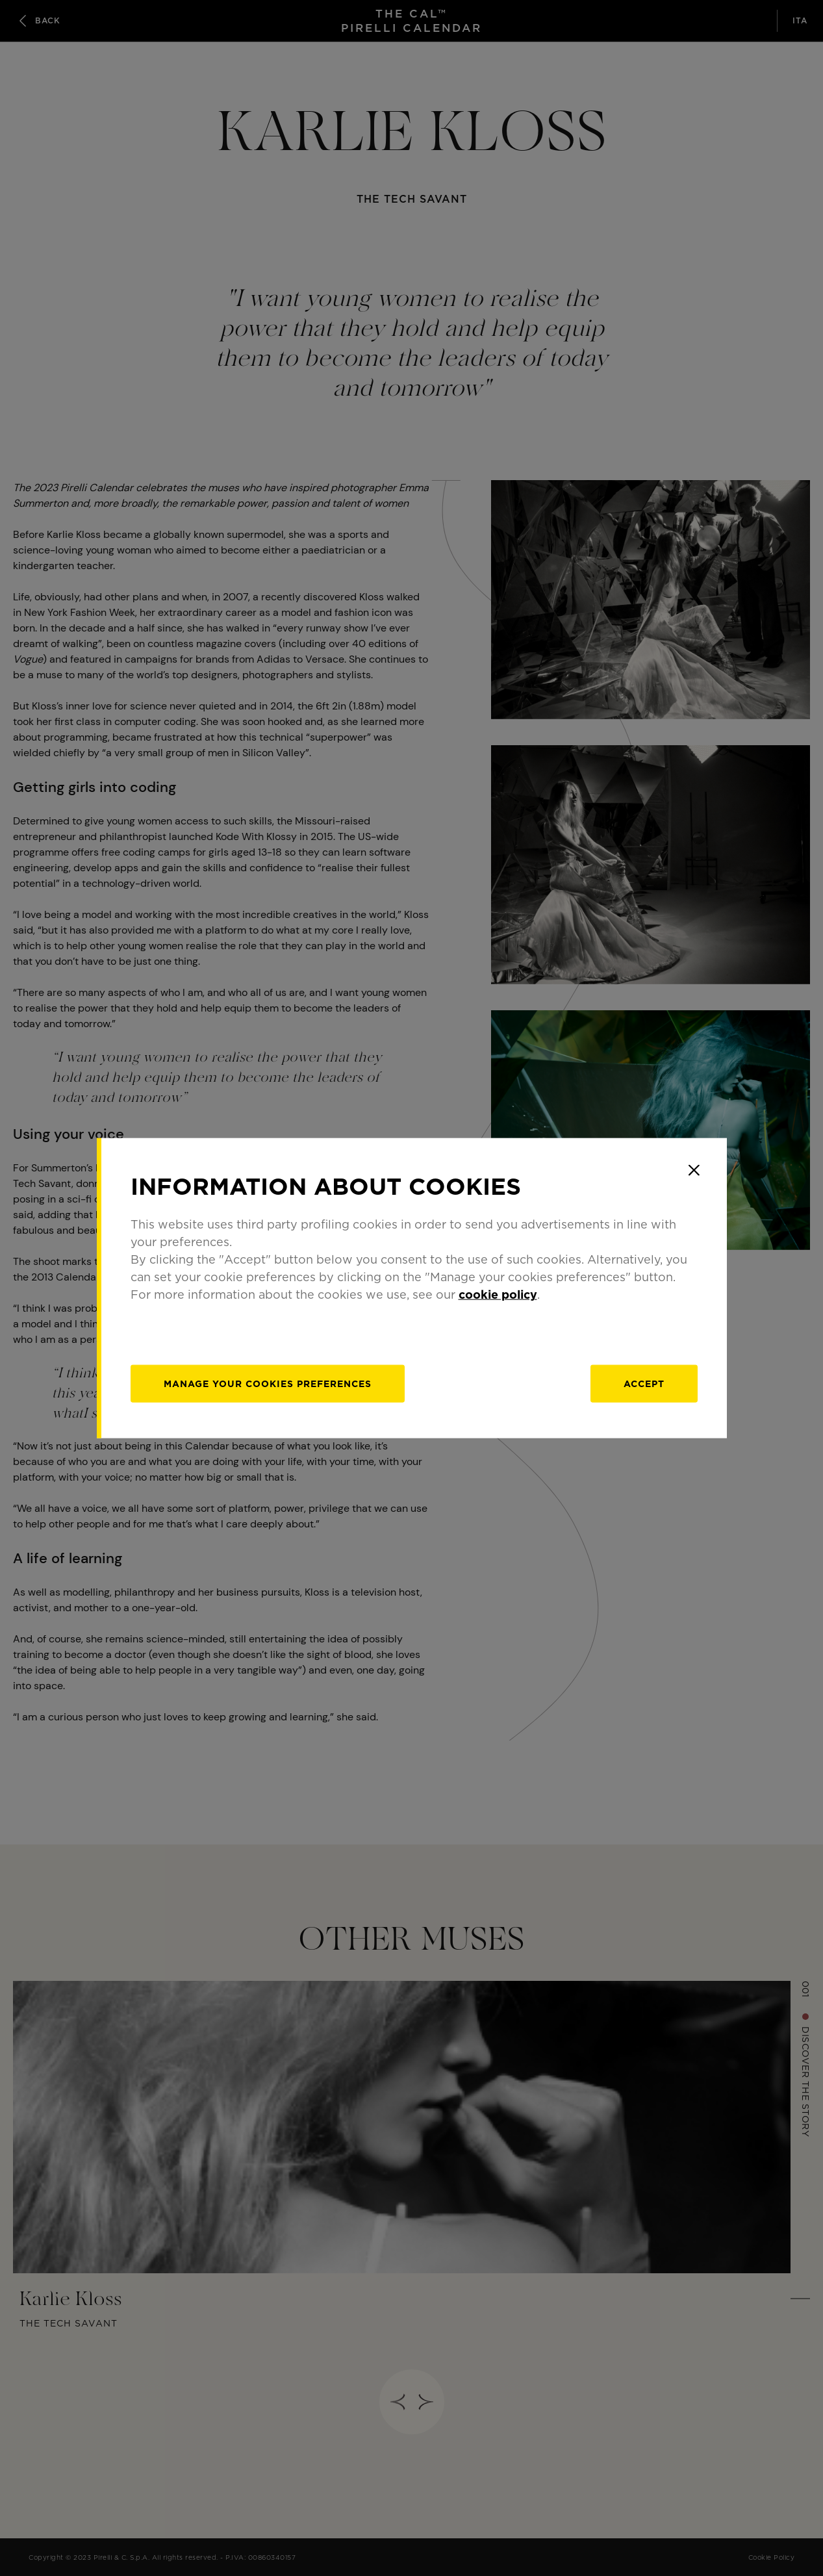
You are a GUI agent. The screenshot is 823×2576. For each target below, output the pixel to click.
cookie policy (498, 1294)
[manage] (268, 1384)
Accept (644, 1384)
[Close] (694, 1170)
